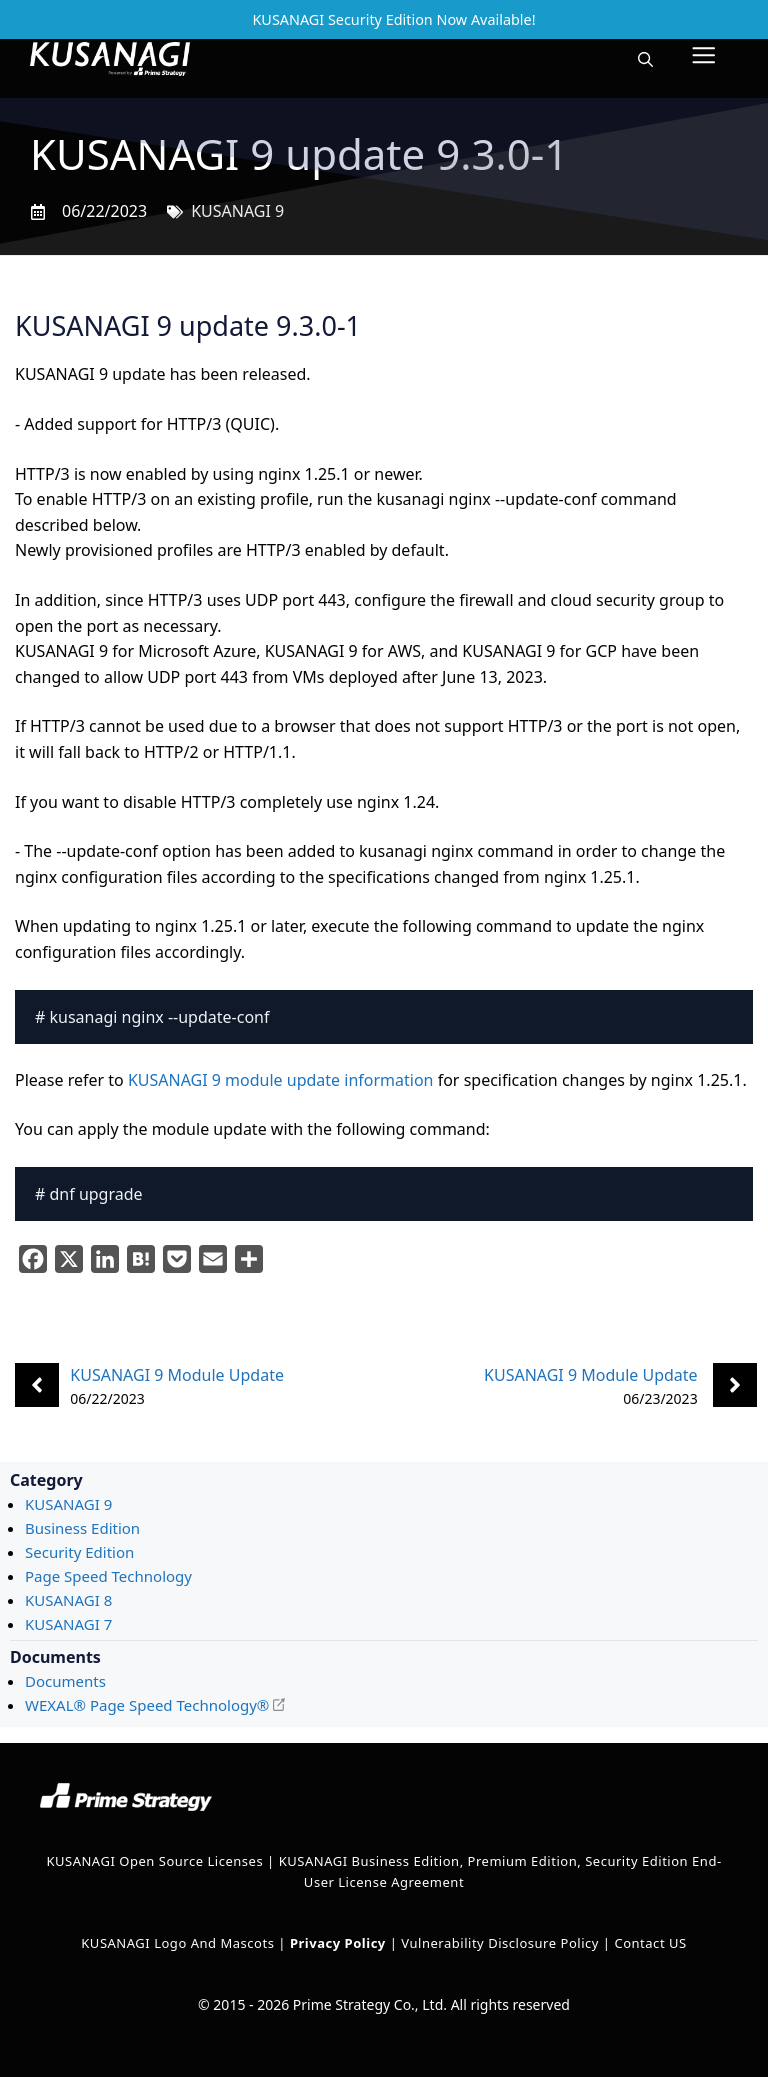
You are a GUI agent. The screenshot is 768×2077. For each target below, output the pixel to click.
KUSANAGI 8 (68, 1600)
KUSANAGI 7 (68, 1624)
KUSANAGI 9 (237, 211)
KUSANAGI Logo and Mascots (179, 1943)
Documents (65, 1681)
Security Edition (79, 1552)
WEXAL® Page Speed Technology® (147, 1705)
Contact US (650, 1943)
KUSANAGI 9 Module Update (177, 1375)
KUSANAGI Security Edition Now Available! (393, 19)
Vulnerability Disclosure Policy (500, 1943)
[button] (645, 59)
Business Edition (82, 1528)
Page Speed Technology (108, 1576)
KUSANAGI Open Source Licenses (154, 1861)
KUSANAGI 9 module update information (281, 1080)
